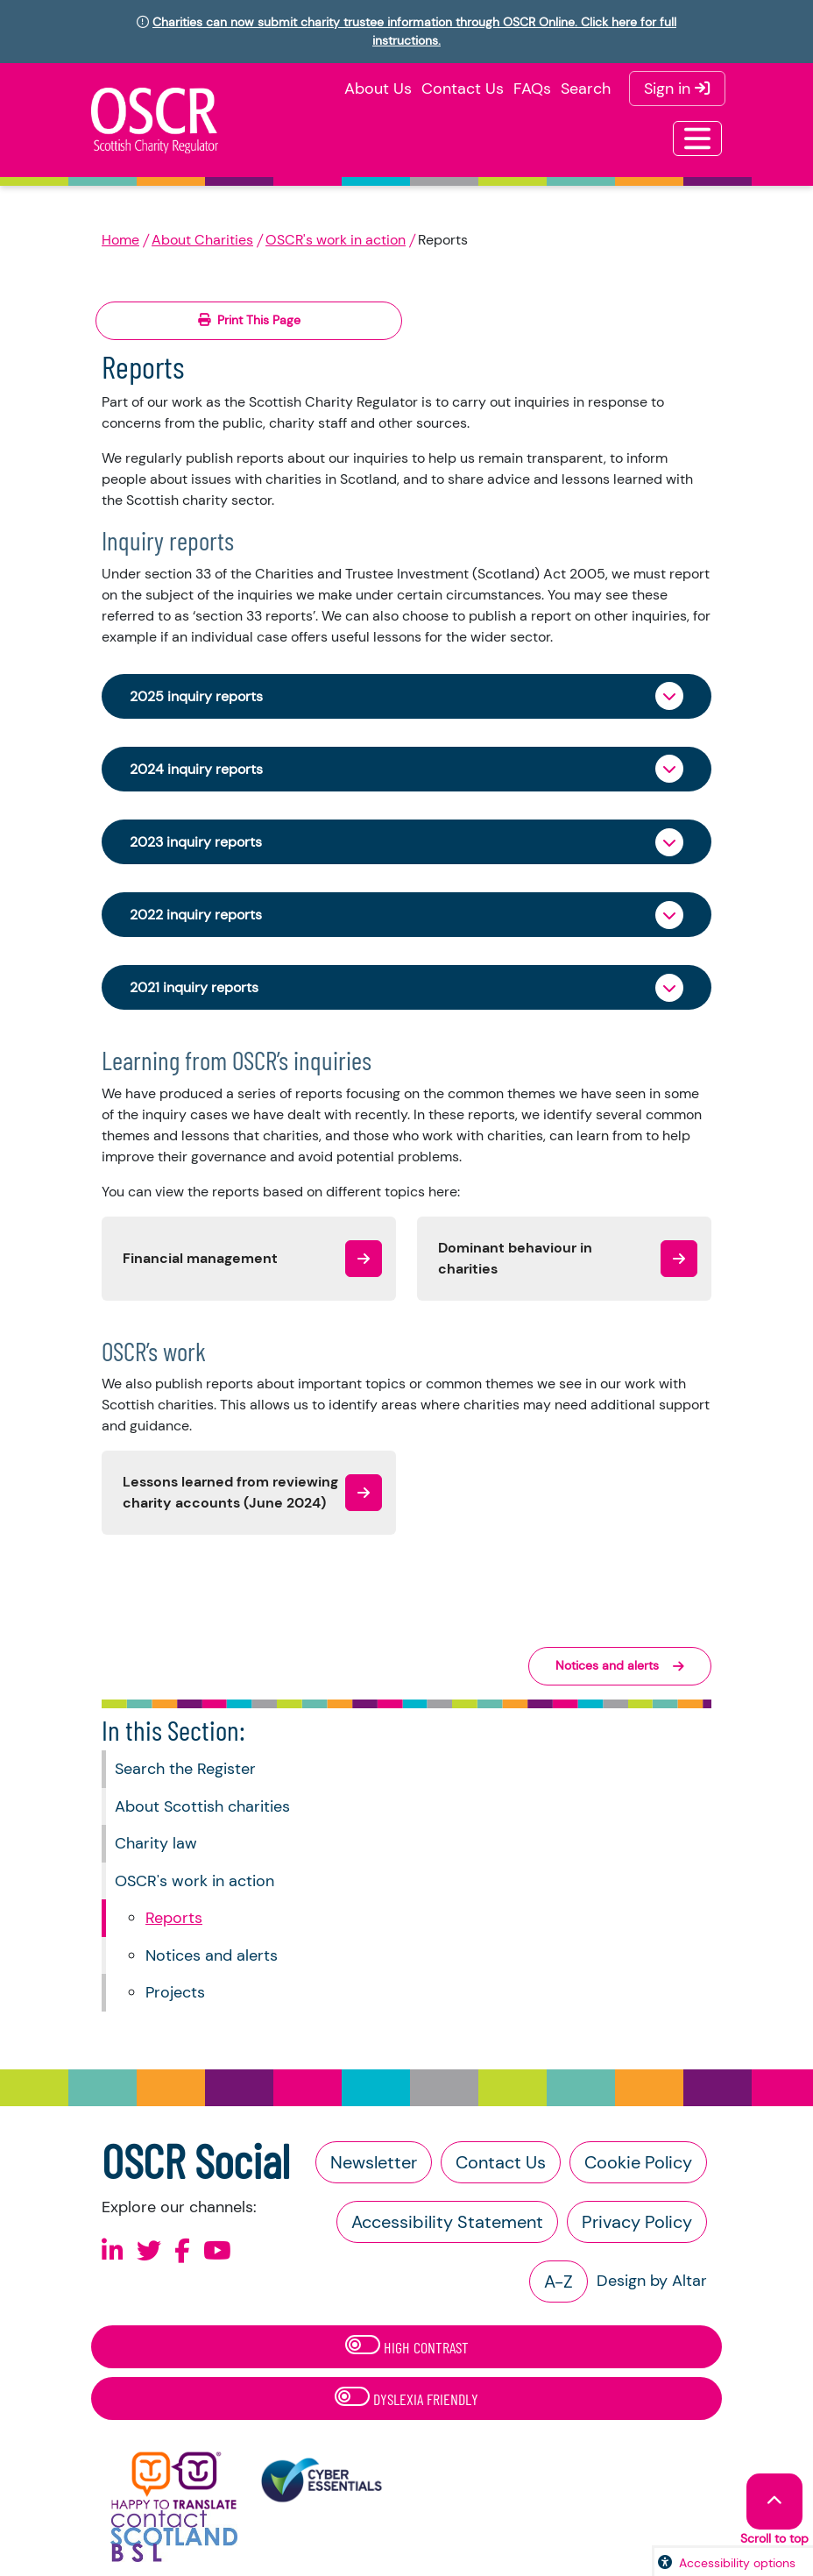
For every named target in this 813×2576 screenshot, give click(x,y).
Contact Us (462, 88)
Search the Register (185, 1768)
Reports (173, 1917)
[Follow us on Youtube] (217, 2251)
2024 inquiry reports (196, 769)
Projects (175, 1992)
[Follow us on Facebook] (182, 2251)
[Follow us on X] (149, 2251)
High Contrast (407, 2346)
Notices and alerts (211, 1955)
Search (586, 88)
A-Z (558, 2281)
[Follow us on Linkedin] (113, 2251)
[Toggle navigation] (697, 138)
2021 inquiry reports (194, 987)
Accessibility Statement (447, 2222)
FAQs (532, 88)
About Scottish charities (202, 1806)
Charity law (156, 1843)
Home (120, 240)
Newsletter (373, 2162)
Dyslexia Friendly (406, 2398)
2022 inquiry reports (196, 914)
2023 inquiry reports (196, 842)
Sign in (677, 88)
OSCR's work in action (335, 240)
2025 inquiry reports (196, 696)
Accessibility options (737, 2563)
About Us (378, 88)
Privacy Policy (637, 2222)
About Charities (202, 240)
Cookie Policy (638, 2162)
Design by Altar (652, 2280)
